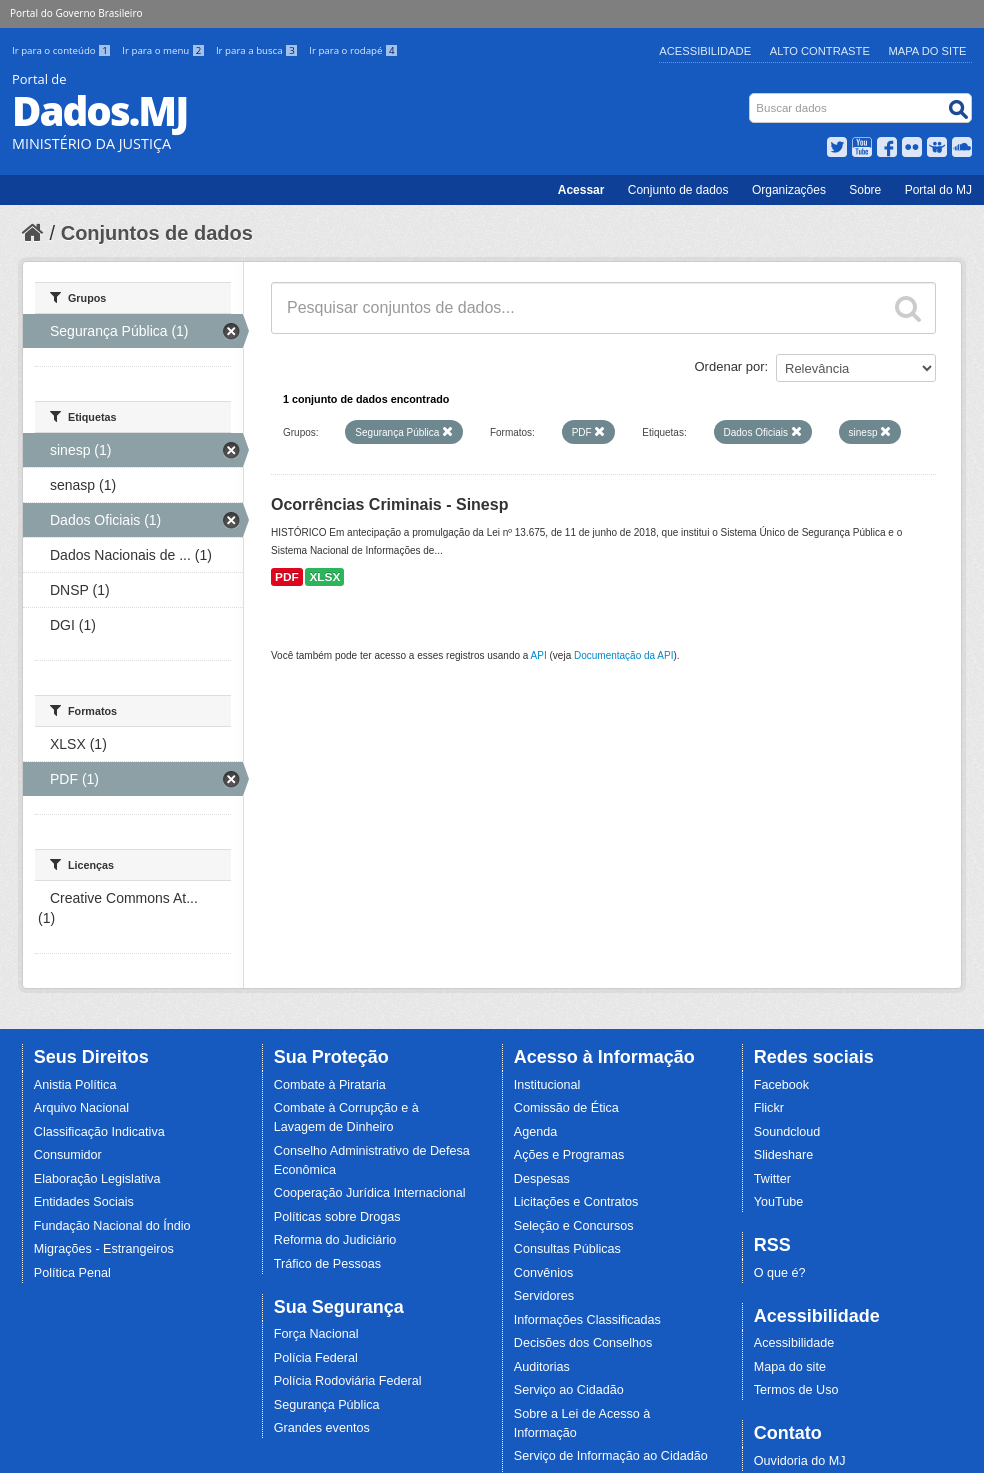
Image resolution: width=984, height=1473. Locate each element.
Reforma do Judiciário (335, 1240)
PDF (287, 577)
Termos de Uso (796, 1390)
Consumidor (68, 1155)
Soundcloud (787, 1132)
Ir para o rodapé (353, 50)
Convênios (544, 1273)
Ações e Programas (569, 1155)
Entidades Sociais (84, 1202)
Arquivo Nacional (81, 1108)
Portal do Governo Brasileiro (76, 13)
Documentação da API (624, 655)
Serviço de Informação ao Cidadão (611, 1456)
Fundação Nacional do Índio (112, 1226)
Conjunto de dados (678, 190)
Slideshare (784, 1155)
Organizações (789, 190)
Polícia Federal (316, 1358)
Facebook (781, 1085)
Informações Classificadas (587, 1320)
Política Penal (72, 1273)
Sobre (865, 190)
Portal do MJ (938, 190)
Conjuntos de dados (157, 233)
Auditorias (542, 1367)
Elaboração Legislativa (97, 1179)
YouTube (779, 1202)
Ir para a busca (258, 50)
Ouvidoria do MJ (800, 1461)
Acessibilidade (705, 51)
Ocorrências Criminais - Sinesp (389, 504)
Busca (751, 97)
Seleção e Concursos (574, 1226)
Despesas (542, 1179)
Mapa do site (790, 1367)
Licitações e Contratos (576, 1202)
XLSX (324, 577)
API (539, 655)
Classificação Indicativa (99, 1132)
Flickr (769, 1108)
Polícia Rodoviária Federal (348, 1381)
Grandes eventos (322, 1428)
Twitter (772, 1179)
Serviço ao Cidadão (569, 1390)
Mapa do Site (928, 51)
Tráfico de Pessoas (327, 1264)
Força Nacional (316, 1334)
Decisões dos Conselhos (583, 1343)
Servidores (544, 1296)
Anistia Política (75, 1085)
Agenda (535, 1132)
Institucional (547, 1085)
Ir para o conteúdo (63, 50)
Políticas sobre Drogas (337, 1217)
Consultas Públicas (567, 1249)
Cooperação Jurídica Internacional (370, 1193)
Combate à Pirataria (330, 1085)
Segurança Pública (327, 1405)
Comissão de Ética (566, 1108)
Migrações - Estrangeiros (104, 1249)
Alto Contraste (820, 51)
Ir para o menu (165, 50)
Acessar (581, 190)
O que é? (780, 1273)
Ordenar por (730, 366)
